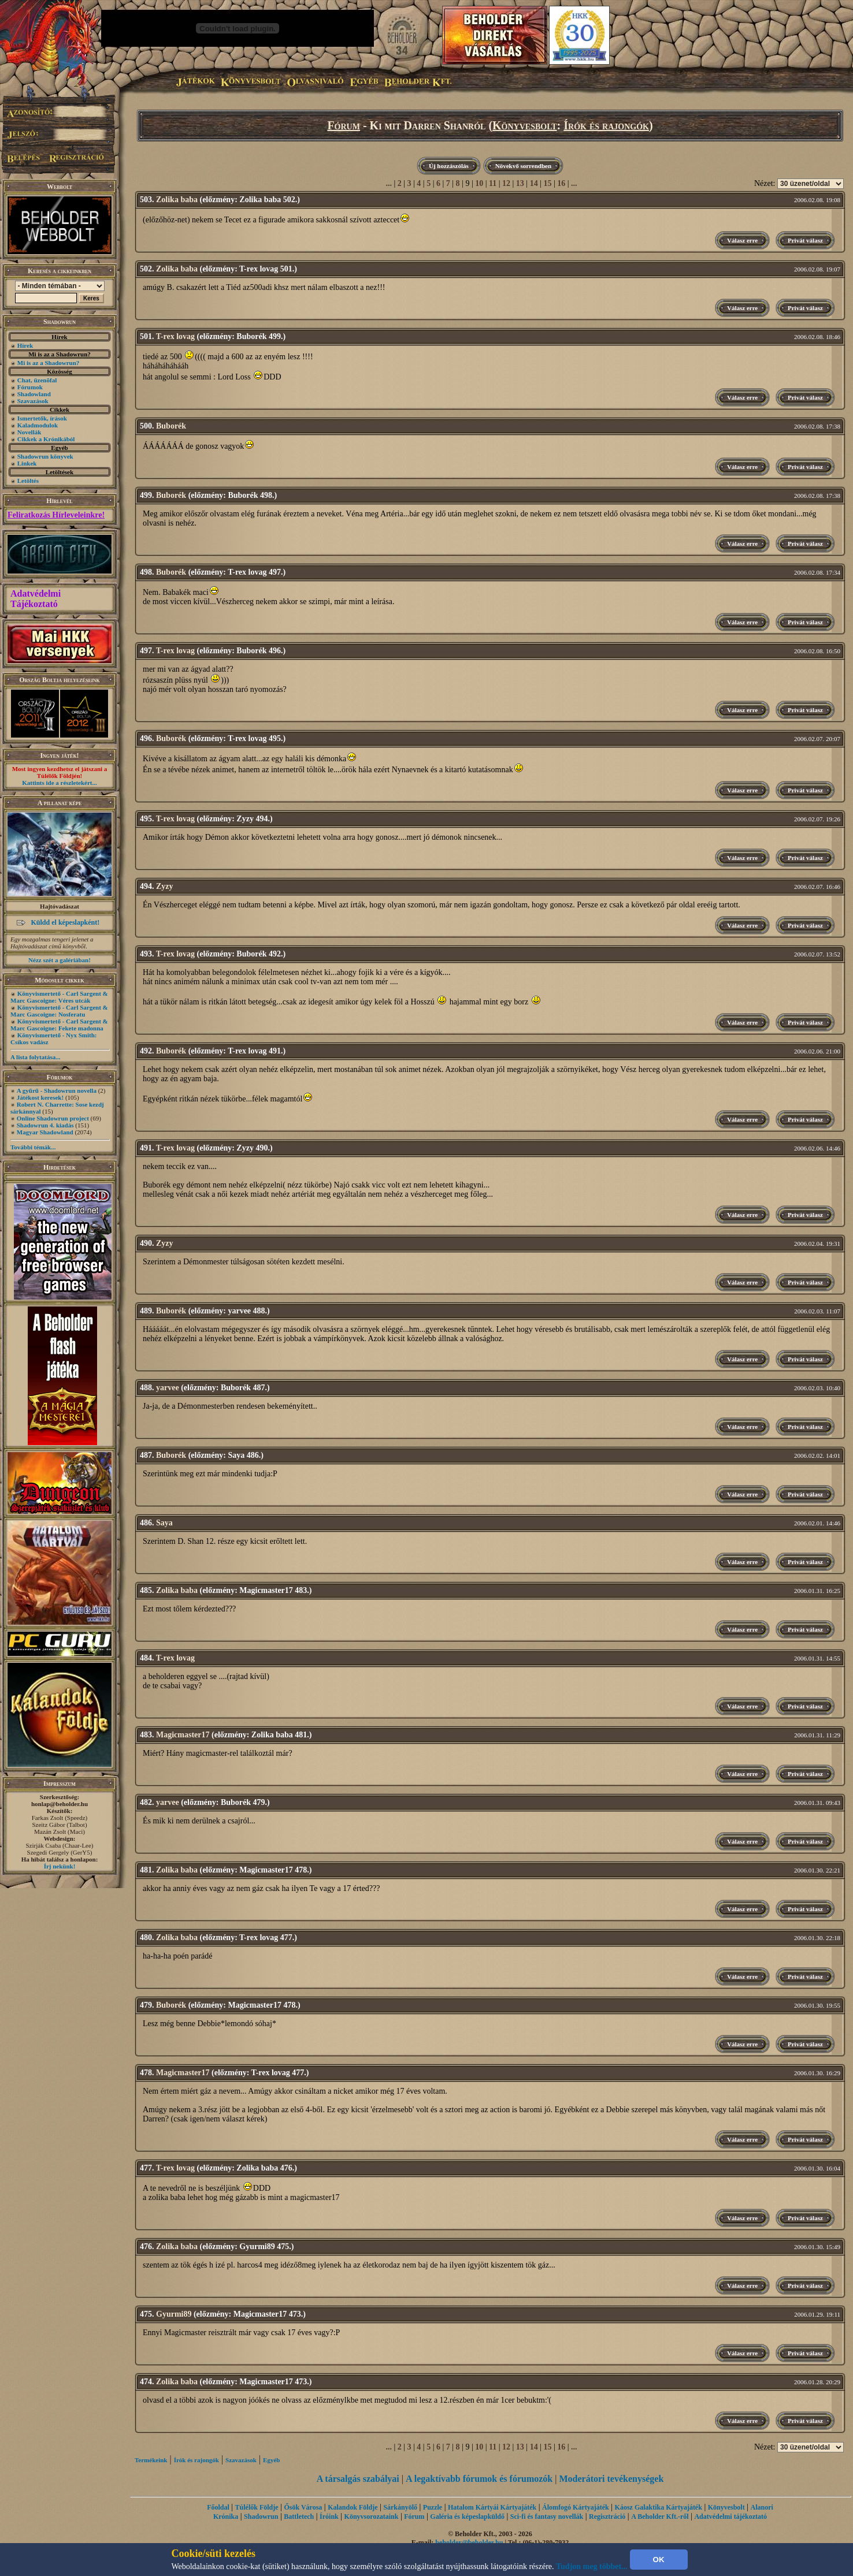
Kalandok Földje (352, 2507)
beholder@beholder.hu (469, 2542)
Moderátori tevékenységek (611, 2479)
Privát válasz (805, 240)
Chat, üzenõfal (37, 380)
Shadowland (34, 393)
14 (534, 183)
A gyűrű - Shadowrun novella (57, 1090)
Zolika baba (177, 199)
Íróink (329, 2516)
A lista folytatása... (35, 1057)
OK (659, 2559)
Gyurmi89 (173, 2314)
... (388, 183)
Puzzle (432, 2507)
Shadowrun (261, 2516)
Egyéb (271, 2459)
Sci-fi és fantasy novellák (546, 2516)
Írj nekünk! (60, 1866)
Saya (164, 1522)
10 (479, 183)
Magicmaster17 (183, 1734)
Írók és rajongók (606, 125)
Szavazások (33, 400)
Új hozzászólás (449, 165)
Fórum (343, 125)
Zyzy (164, 886)
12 (506, 183)
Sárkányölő (400, 2507)
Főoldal (218, 2507)
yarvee (167, 1387)
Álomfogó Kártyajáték (575, 2507)
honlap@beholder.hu (59, 1803)
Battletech (299, 2516)
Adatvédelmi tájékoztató (730, 2516)
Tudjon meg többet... (592, 2566)
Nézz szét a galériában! (59, 959)
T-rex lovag (175, 336)
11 (492, 183)
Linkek (27, 463)
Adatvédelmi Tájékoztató (35, 599)
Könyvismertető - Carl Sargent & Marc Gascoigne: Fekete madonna (59, 1025)
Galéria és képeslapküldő (467, 2516)
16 (561, 183)
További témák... (32, 1147)
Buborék (171, 426)
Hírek (25, 345)
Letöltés (28, 480)
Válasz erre (742, 240)
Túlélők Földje (257, 2507)
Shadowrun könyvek (45, 456)
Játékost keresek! (40, 1097)
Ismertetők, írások (42, 418)
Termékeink (151, 2459)
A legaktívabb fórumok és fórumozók (479, 2479)
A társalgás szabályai (358, 2479)
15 (547, 183)
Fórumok (30, 387)
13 (520, 183)
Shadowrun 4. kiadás (45, 1125)
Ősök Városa (303, 2507)
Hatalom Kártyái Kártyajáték (492, 2507)
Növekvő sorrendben (523, 165)
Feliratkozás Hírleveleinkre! (56, 515)
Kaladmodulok (37, 425)
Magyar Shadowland (45, 1132)
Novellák (29, 432)
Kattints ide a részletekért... (59, 782)
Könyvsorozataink (371, 2516)
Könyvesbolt (524, 125)
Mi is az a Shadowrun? (48, 362)
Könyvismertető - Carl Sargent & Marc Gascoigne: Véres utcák (59, 997)
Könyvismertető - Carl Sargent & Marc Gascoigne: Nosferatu (59, 1011)
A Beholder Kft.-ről (659, 2516)
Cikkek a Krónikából (46, 438)
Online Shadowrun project (53, 1118)
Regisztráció (607, 2516)
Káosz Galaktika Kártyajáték (658, 2507)
